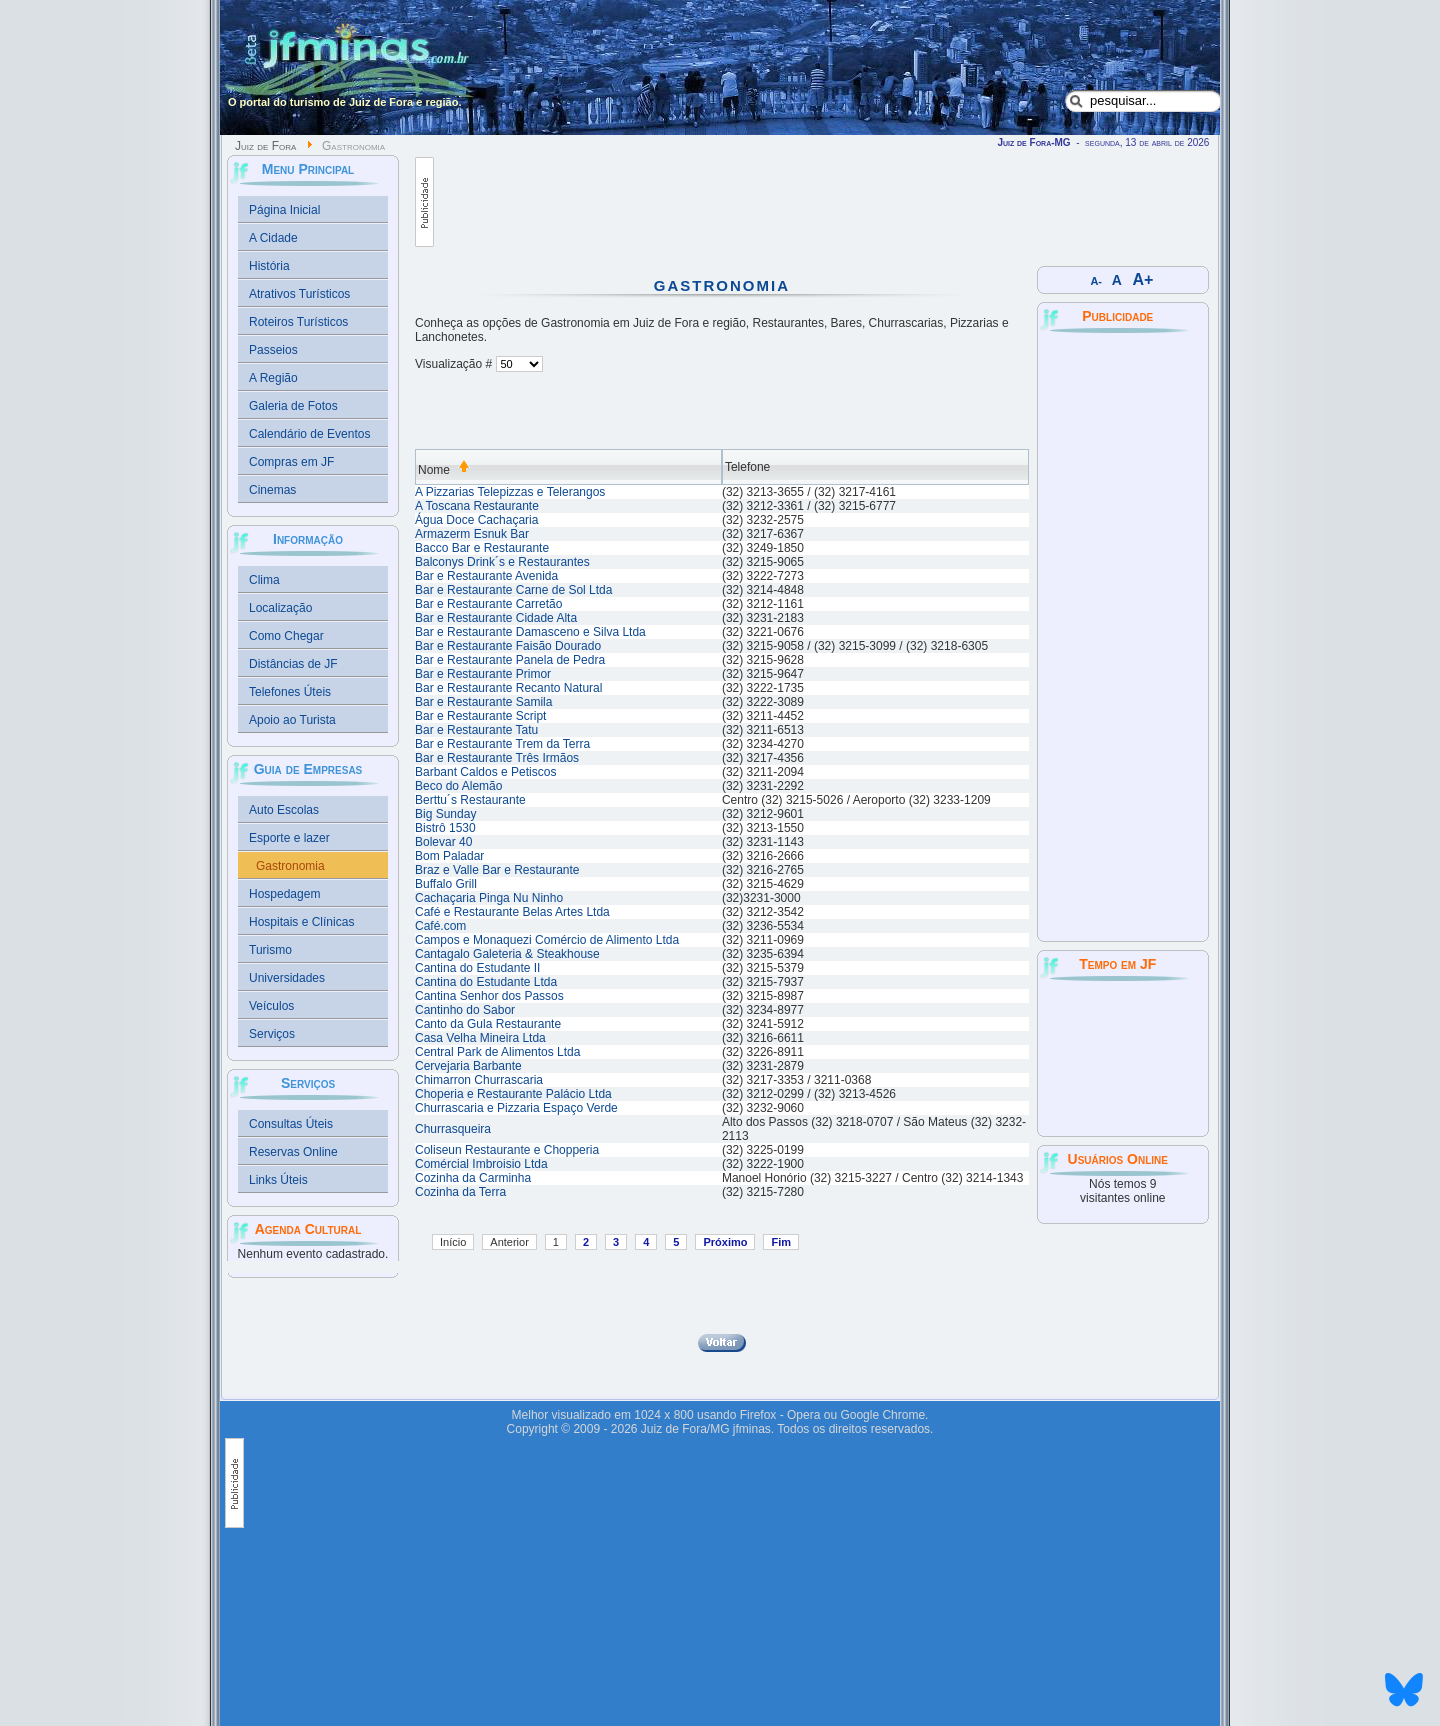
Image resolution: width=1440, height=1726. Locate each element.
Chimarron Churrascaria (479, 1080)
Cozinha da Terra (460, 1192)
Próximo (725, 1242)
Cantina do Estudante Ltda (486, 982)
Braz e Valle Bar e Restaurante (497, 870)
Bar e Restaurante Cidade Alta (496, 618)
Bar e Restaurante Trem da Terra (502, 744)
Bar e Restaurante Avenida (486, 576)
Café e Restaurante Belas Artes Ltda (512, 912)
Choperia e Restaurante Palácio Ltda (513, 1094)
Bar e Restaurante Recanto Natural (508, 688)
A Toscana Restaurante (477, 506)
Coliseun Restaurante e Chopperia (507, 1150)
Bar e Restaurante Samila (483, 702)
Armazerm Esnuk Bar (472, 534)
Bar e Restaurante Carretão (488, 604)
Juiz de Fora (265, 146)
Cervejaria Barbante (468, 1066)
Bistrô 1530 (445, 828)
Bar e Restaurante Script (480, 716)
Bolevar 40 (443, 842)
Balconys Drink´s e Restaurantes (502, 562)
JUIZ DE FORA (1123, 1057)
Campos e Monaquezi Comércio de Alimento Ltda (547, 940)
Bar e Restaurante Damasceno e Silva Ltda (530, 632)
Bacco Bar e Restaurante (482, 548)
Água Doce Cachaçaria (476, 520)
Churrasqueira (453, 1129)
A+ (1143, 279)
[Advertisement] (798, 202)
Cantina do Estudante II (477, 968)
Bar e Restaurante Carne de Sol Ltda (513, 590)
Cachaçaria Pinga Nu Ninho (489, 898)
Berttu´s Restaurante (470, 800)
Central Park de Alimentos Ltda (497, 1052)
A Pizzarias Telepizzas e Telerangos (510, 492)
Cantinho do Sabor (465, 1010)
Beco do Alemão (458, 786)
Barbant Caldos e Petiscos (485, 772)
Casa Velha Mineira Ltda (480, 1038)
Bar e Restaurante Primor (483, 674)
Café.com (440, 926)
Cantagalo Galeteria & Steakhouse (507, 954)
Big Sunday (445, 814)
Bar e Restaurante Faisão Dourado (508, 646)
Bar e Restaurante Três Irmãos (497, 758)
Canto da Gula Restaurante (488, 1024)
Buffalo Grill (446, 884)
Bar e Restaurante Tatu (476, 730)
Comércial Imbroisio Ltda (481, 1164)
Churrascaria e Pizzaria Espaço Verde (516, 1108)
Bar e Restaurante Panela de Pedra (510, 660)
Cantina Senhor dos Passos (489, 996)
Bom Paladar (449, 856)
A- (1096, 281)
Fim (781, 1242)
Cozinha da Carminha (473, 1178)
